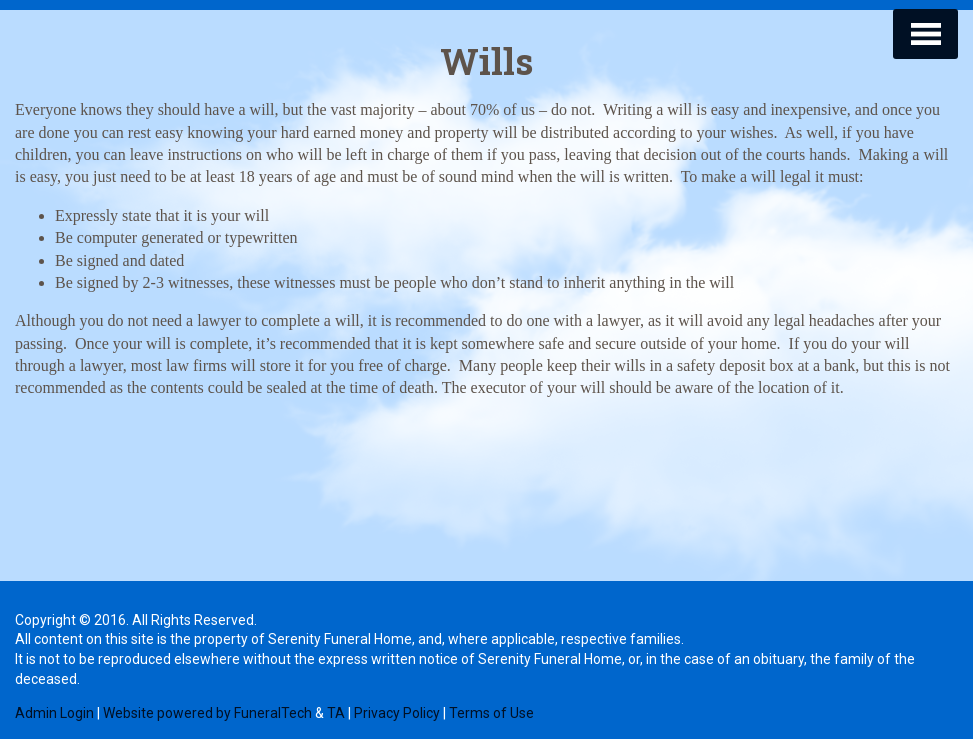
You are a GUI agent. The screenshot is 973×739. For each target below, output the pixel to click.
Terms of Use (491, 713)
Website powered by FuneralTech (207, 713)
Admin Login (54, 713)
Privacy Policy (397, 713)
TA (336, 713)
